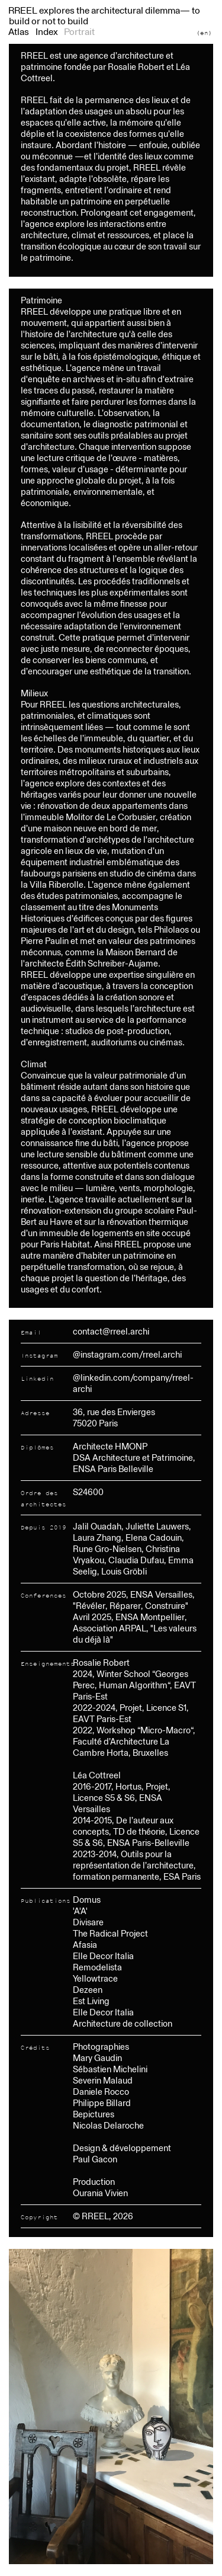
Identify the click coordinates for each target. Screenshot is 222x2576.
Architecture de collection (122, 2023)
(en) (204, 33)
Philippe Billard (102, 2103)
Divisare (88, 1922)
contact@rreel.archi (111, 1331)
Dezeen (87, 1990)
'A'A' (80, 1911)
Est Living (91, 2001)
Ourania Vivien (100, 2193)
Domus (87, 1900)
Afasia (85, 1945)
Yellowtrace (95, 1978)
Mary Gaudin (97, 2058)
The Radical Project (110, 1933)
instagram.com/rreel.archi (131, 1354)
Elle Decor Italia (103, 1956)
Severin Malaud (103, 2080)
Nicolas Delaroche (108, 2125)
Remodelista (97, 1967)
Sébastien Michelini (110, 2069)
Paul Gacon (95, 2159)
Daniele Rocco (101, 2092)
